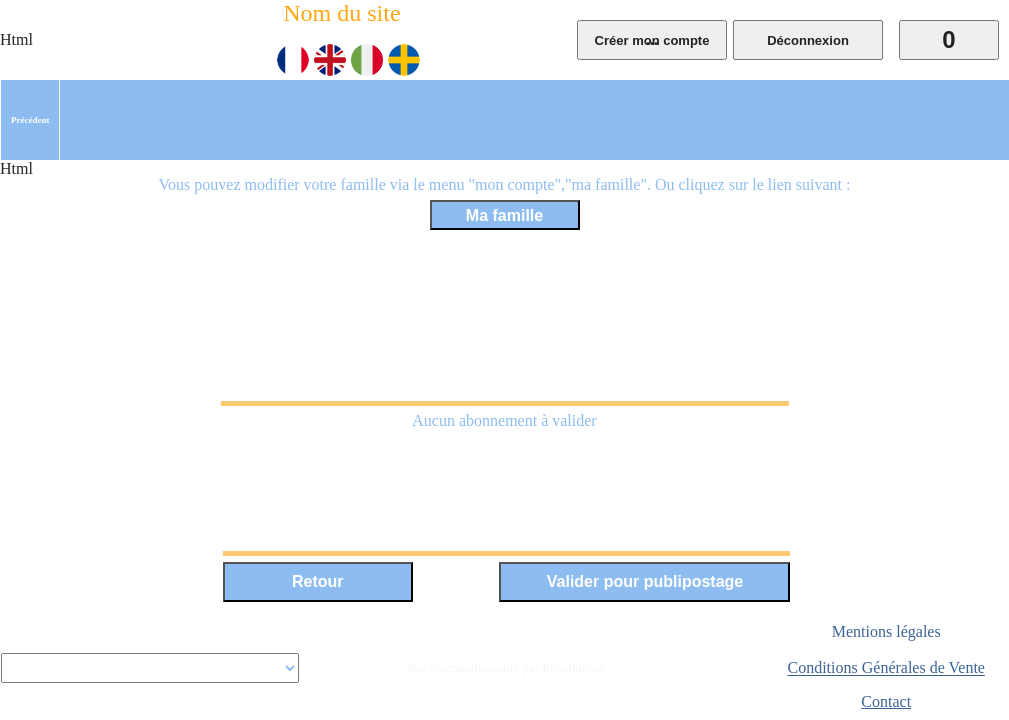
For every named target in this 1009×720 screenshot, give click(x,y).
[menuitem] (30, 120)
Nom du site (341, 13)
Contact (886, 701)
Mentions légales (886, 631)
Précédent (30, 120)
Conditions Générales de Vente (886, 668)
